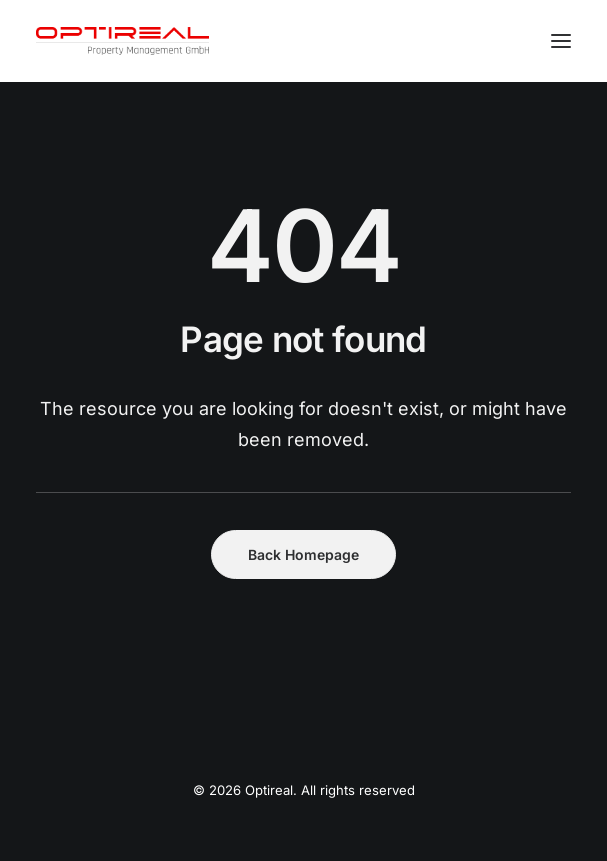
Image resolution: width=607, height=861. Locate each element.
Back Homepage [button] (303, 554)
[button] (561, 41)
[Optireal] (122, 41)
